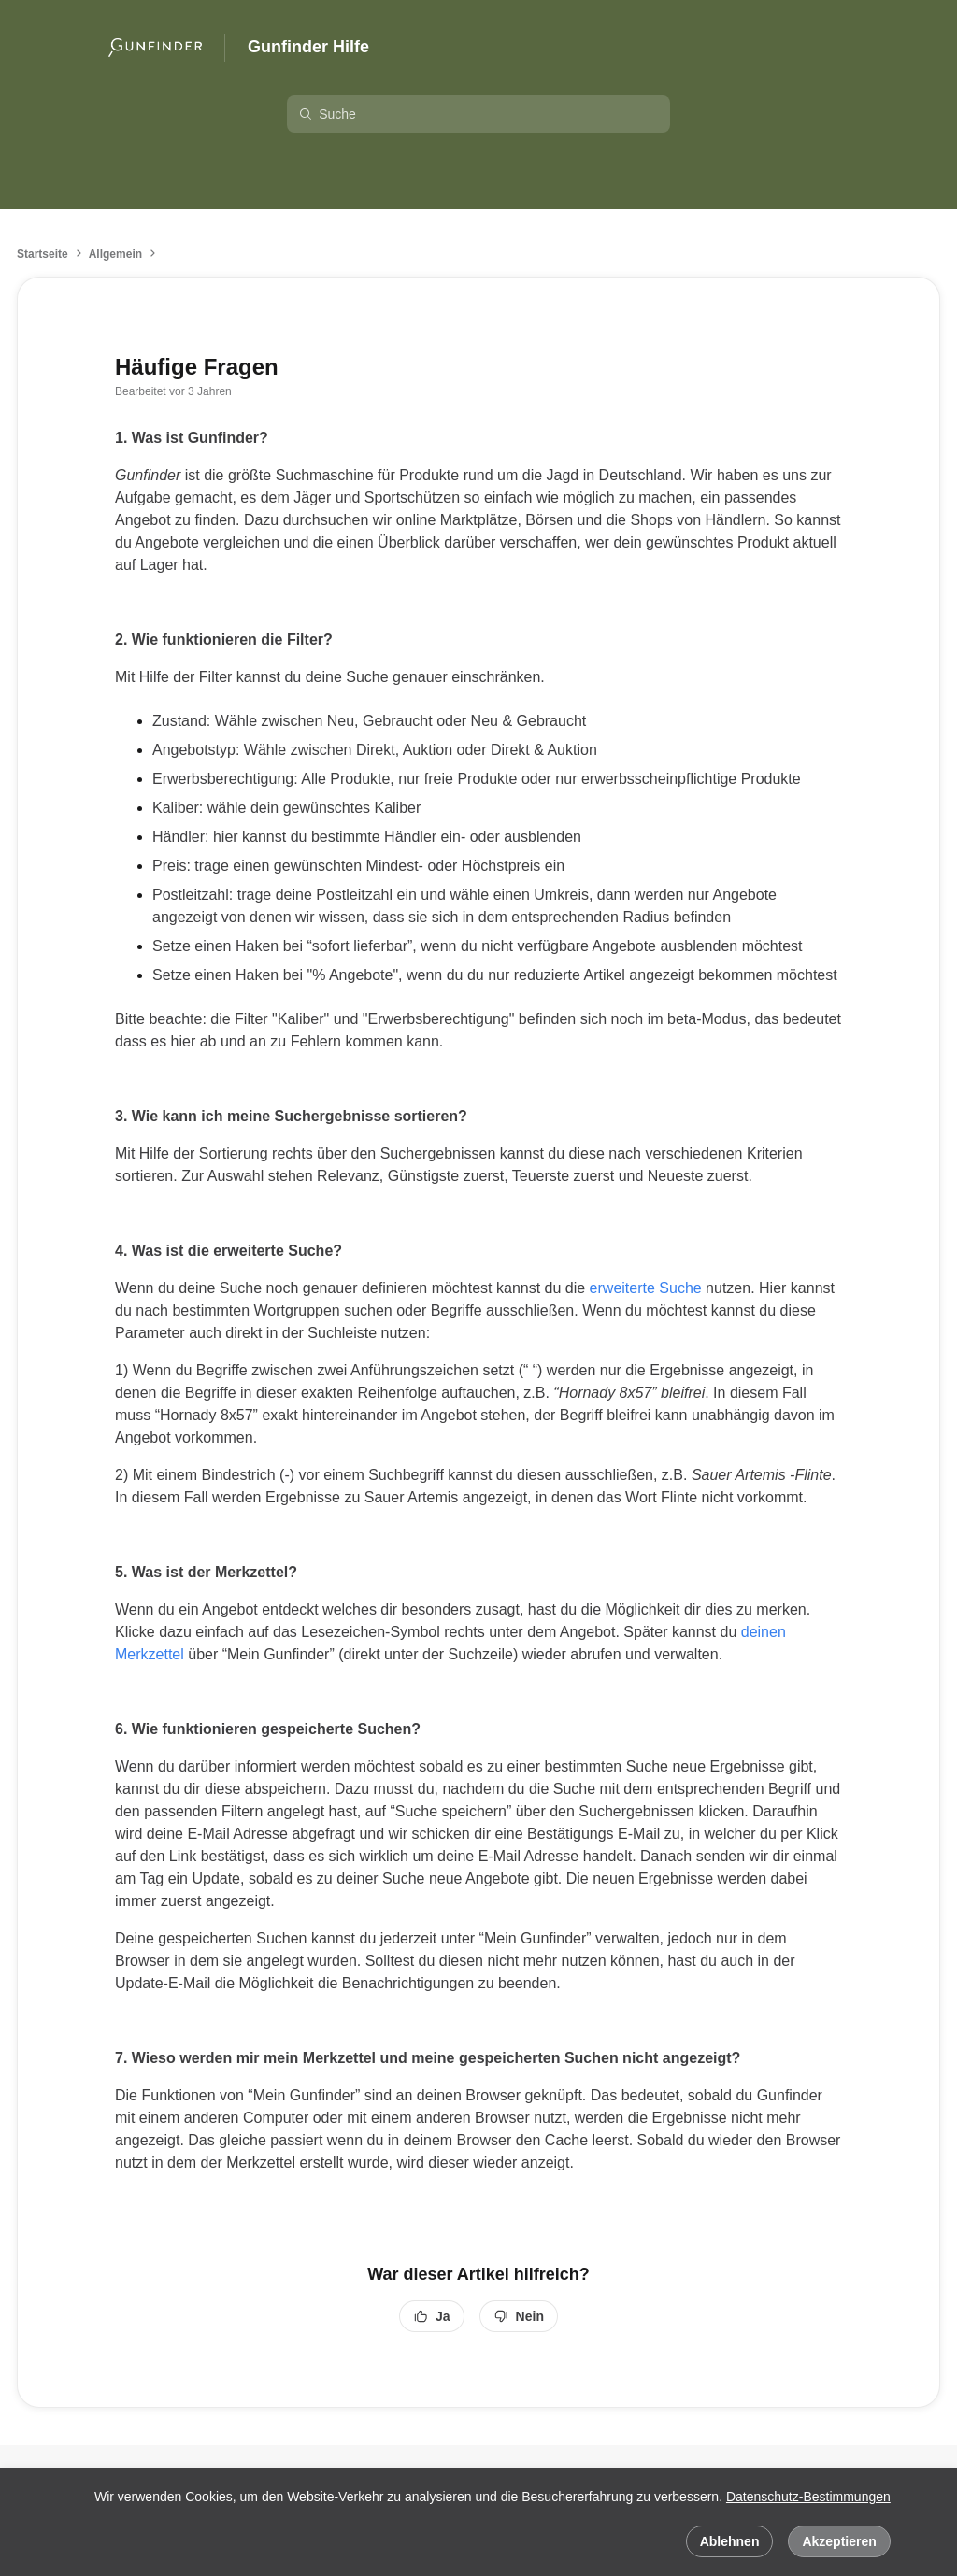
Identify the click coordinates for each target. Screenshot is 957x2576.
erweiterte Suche (646, 1288)
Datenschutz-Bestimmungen (808, 2496)
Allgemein (115, 254)
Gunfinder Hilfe (308, 46)
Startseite (42, 254)
